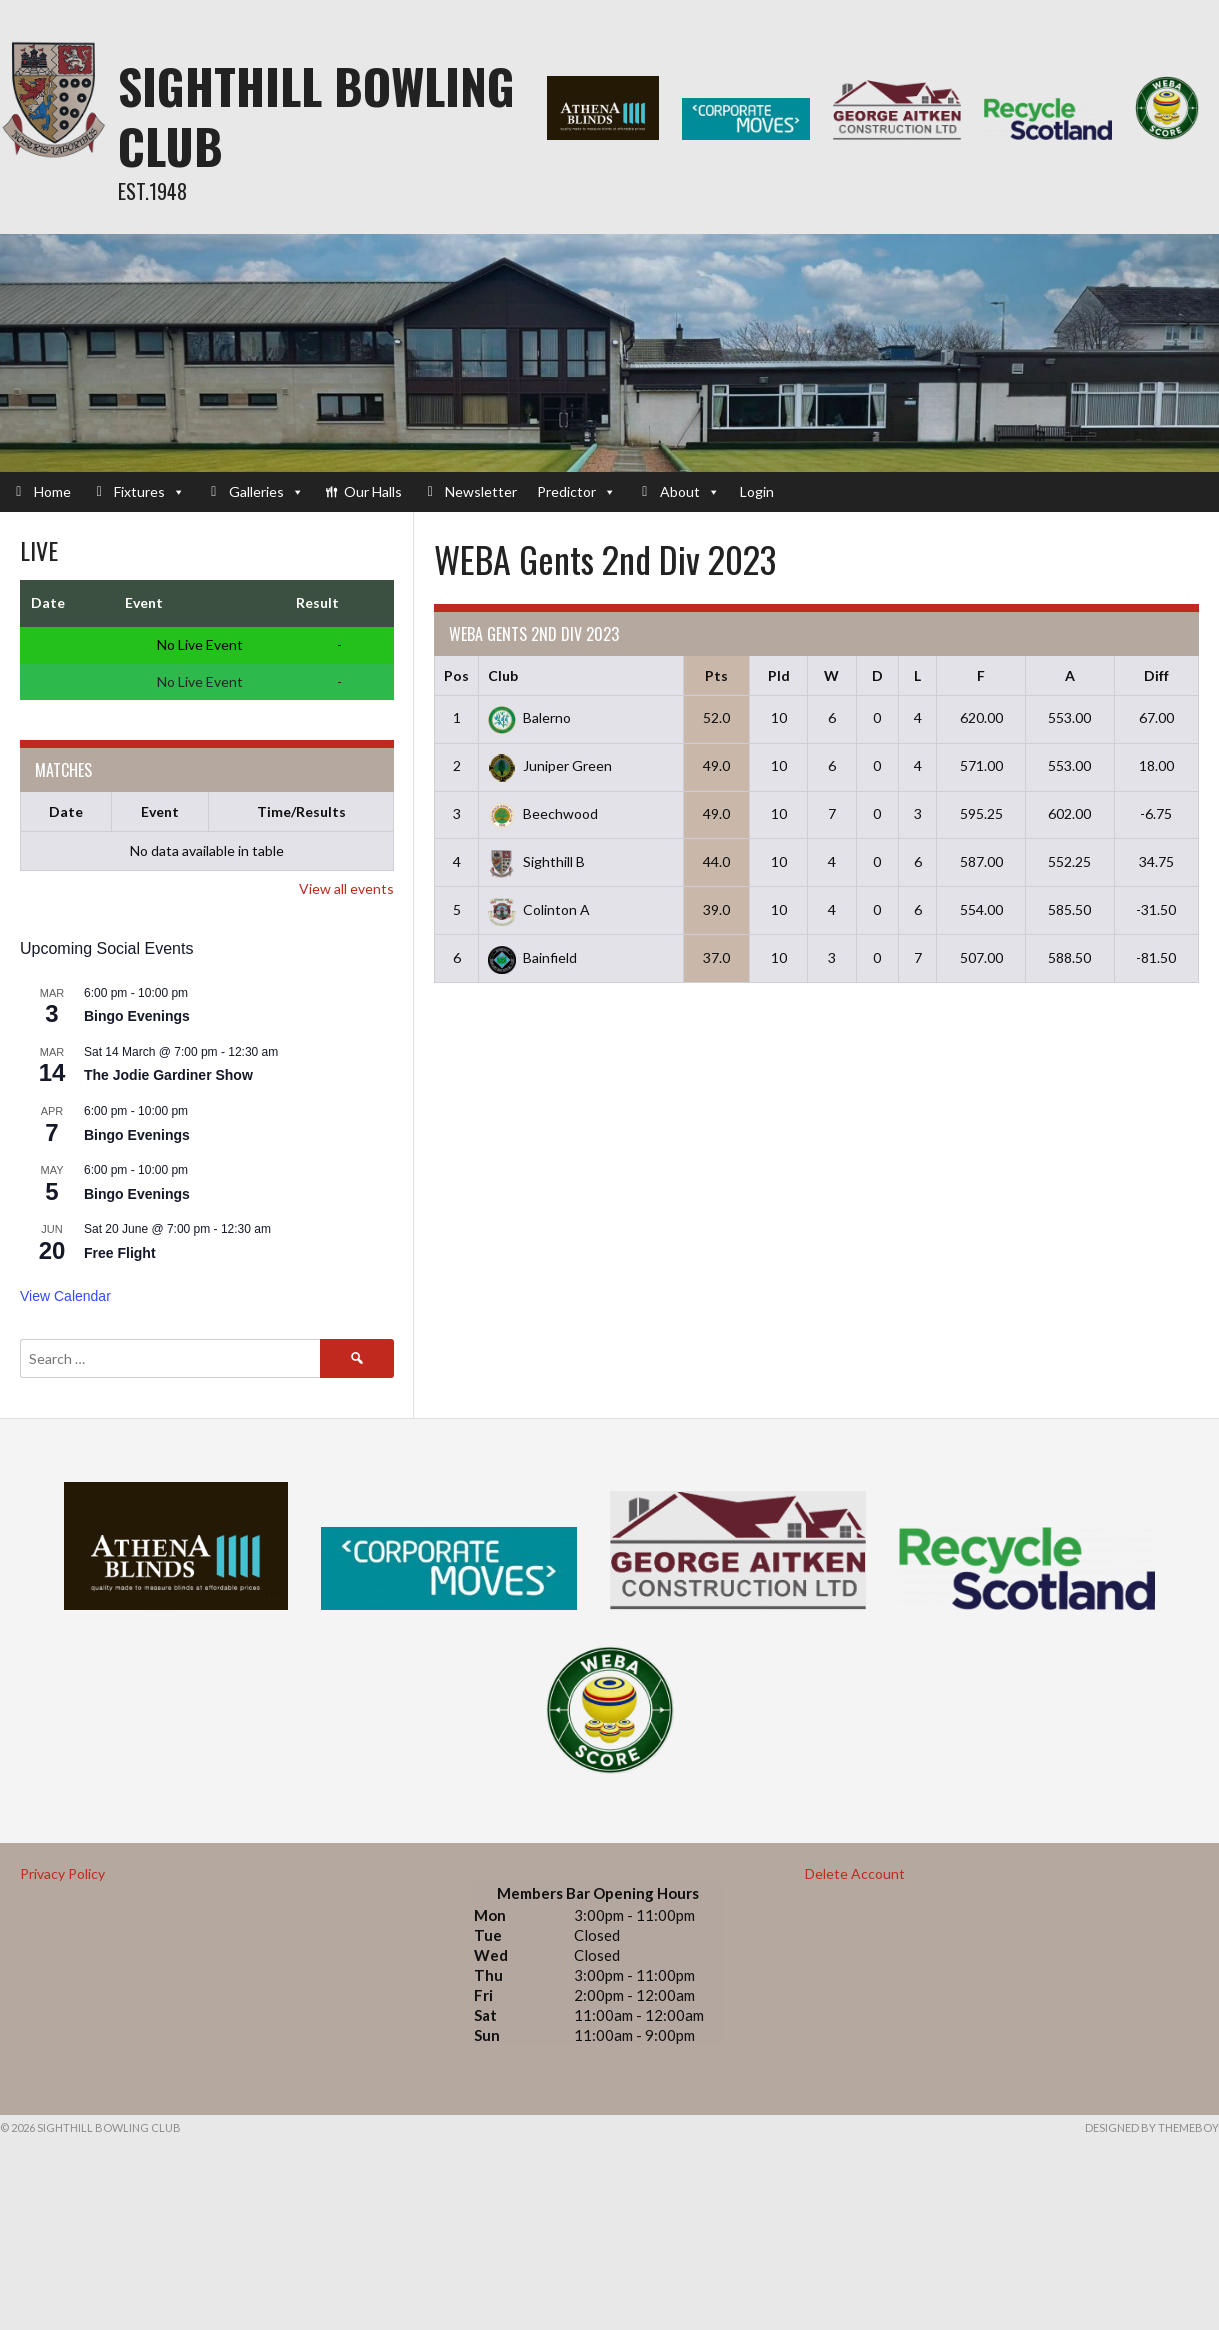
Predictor (576, 492)
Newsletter (481, 491)
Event (160, 811)
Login (757, 491)
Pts (716, 675)
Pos (456, 675)
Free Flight (120, 1253)
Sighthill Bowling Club (316, 115)
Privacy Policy (62, 1873)
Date (66, 811)
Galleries (266, 492)
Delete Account (855, 1873)
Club (503, 675)
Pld (779, 675)
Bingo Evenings (137, 1016)
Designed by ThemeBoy (1152, 2127)
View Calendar (65, 1296)
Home (52, 491)
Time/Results (301, 811)
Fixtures (149, 492)
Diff (1156, 675)
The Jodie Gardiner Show (168, 1075)
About (690, 492)
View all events (346, 888)
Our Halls (373, 491)
